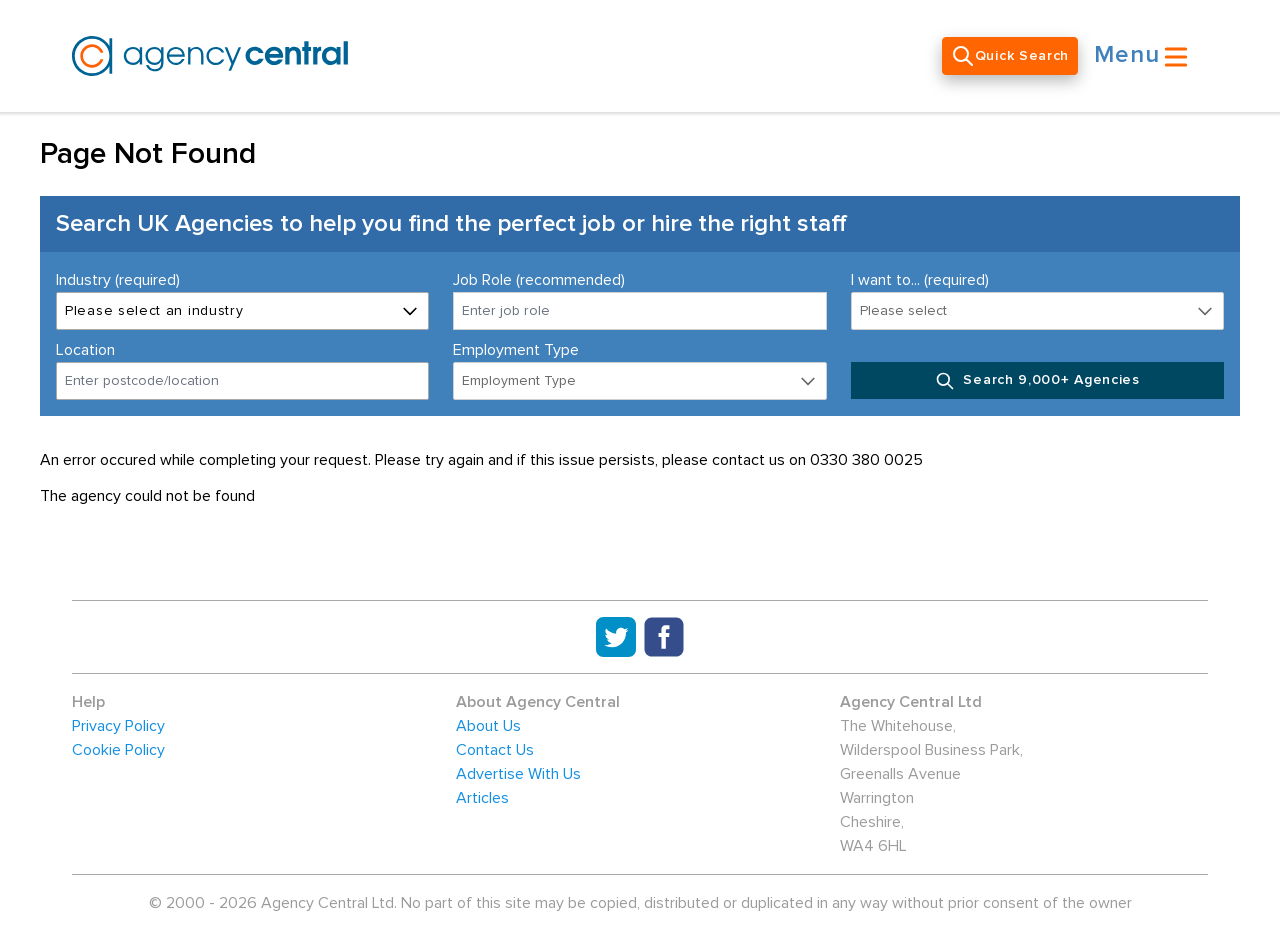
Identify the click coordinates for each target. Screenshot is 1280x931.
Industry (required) (118, 280)
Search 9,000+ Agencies (1037, 381)
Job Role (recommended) (539, 280)
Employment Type (516, 350)
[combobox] (242, 381)
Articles (482, 798)
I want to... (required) (920, 280)
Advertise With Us (518, 774)
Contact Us (495, 750)
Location (85, 350)
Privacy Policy (118, 726)
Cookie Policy (118, 750)
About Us (488, 726)
